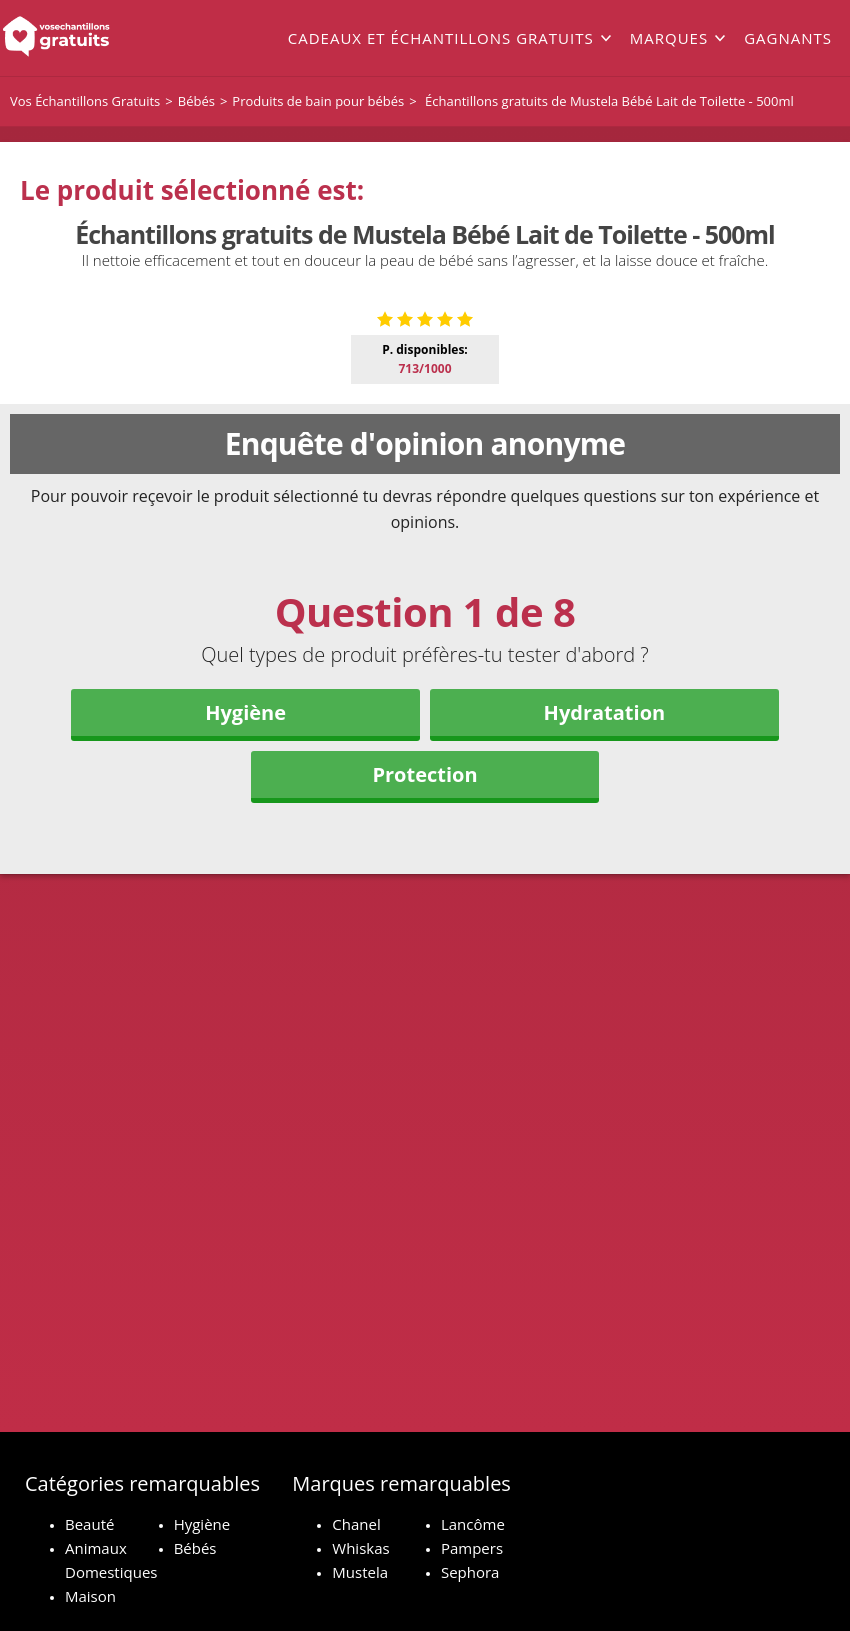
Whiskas (360, 1548)
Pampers (472, 1548)
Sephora (470, 1572)
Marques (669, 38)
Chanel (356, 1524)
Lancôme (473, 1524)
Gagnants (788, 38)
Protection (424, 1116)
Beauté (89, 1524)
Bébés (195, 1548)
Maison (90, 1596)
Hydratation (605, 1054)
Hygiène (245, 1054)
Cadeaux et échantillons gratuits (441, 38)
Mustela (360, 1572)
